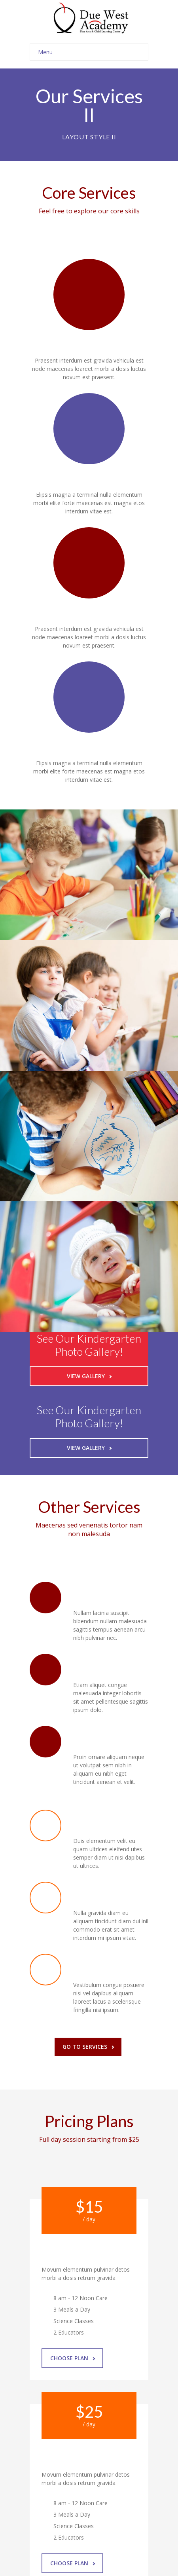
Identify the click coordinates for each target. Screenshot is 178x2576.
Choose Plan (72, 2358)
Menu (93, 52)
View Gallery (89, 1376)
